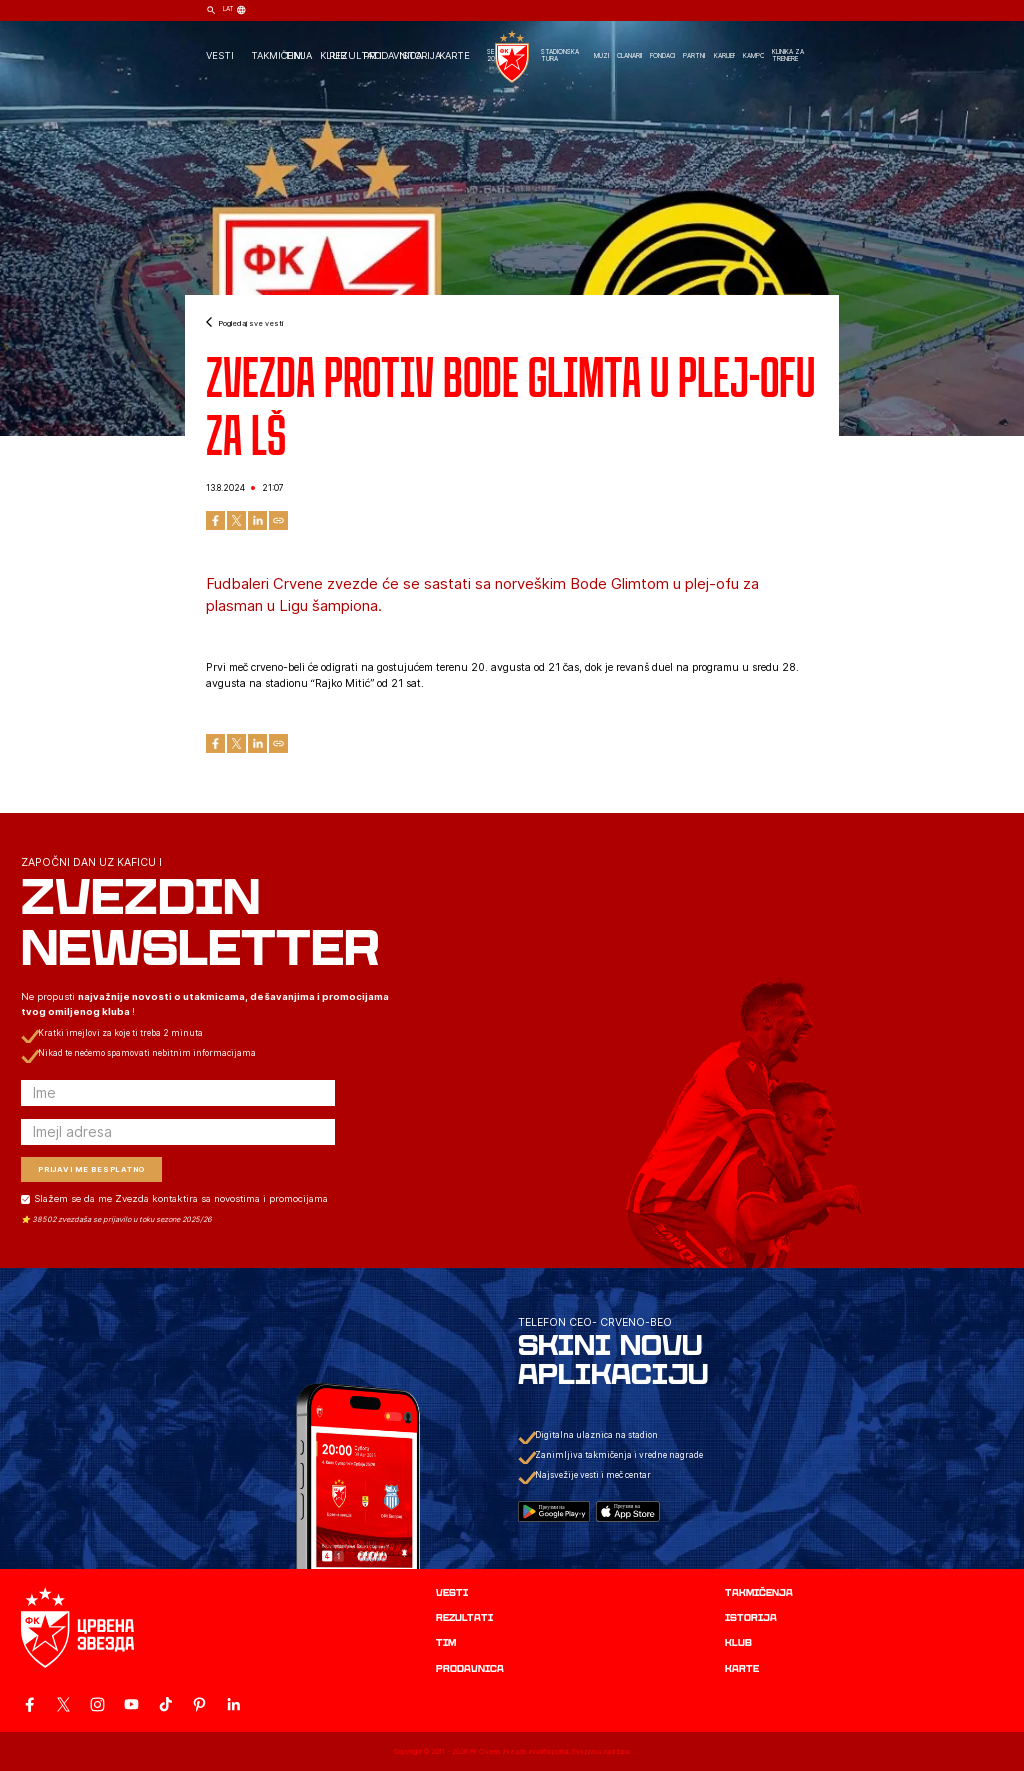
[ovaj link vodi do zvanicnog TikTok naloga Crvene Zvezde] (165, 1704)
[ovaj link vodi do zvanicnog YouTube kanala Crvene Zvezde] (131, 1704)
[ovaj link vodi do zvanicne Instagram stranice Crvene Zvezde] (97, 1704)
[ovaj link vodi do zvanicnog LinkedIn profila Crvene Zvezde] (233, 1704)
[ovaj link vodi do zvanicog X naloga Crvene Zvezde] (63, 1704)
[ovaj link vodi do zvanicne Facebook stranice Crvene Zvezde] (29, 1704)
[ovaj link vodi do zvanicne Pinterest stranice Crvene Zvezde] (199, 1704)
